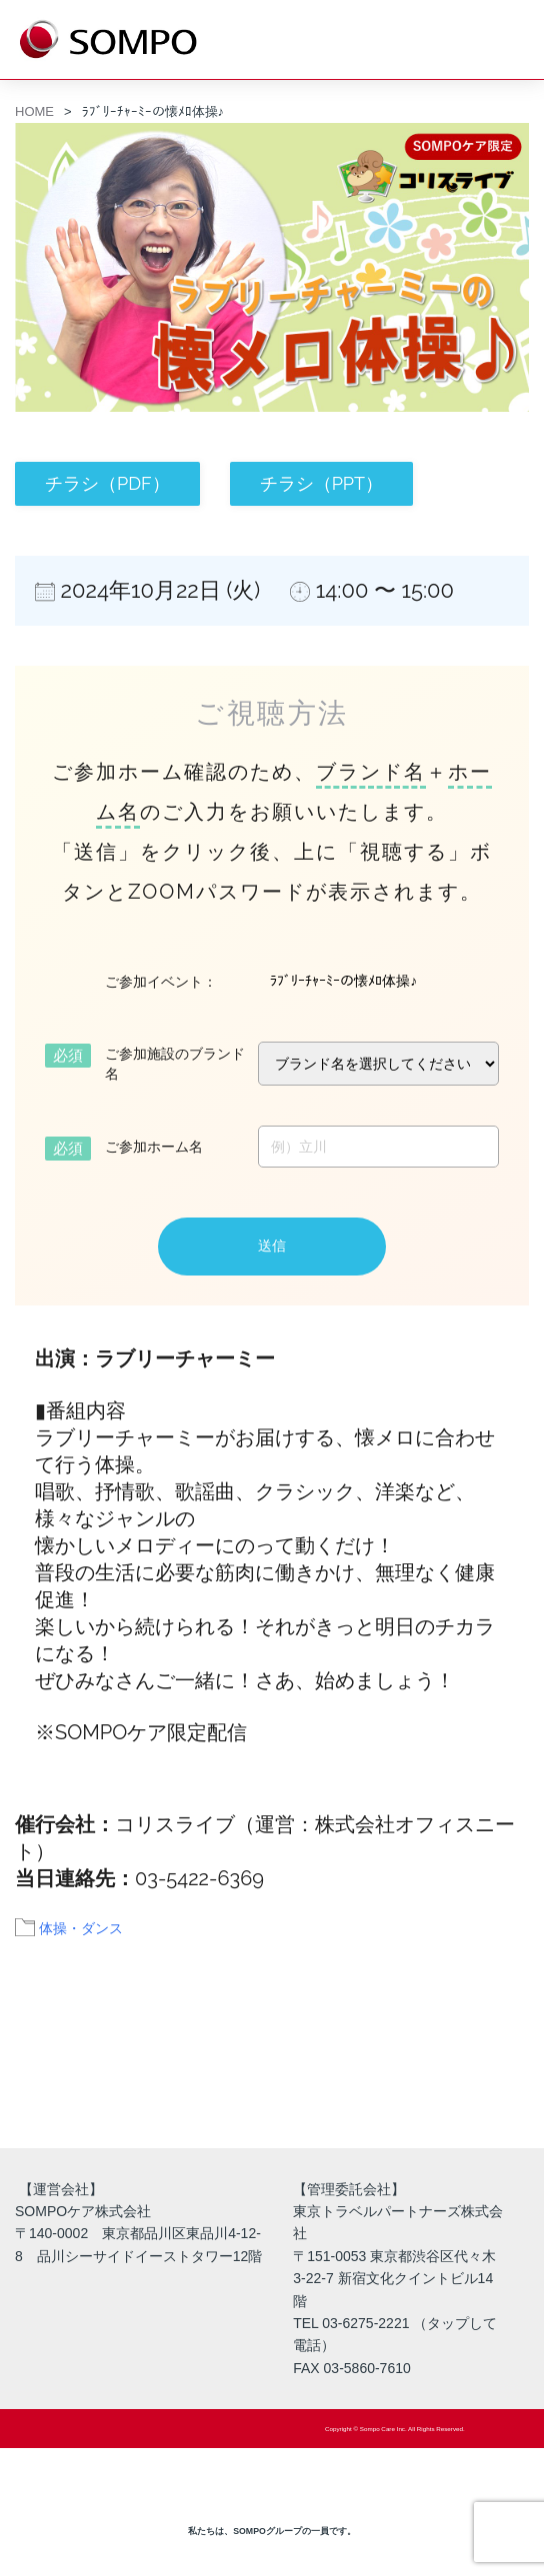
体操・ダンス (81, 1928)
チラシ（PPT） (321, 483)
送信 (272, 1246)
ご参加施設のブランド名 (175, 1064)
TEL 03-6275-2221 (351, 2323)
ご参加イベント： (161, 982)
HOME (34, 111)
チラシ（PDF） (107, 483)
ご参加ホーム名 (154, 1147)
